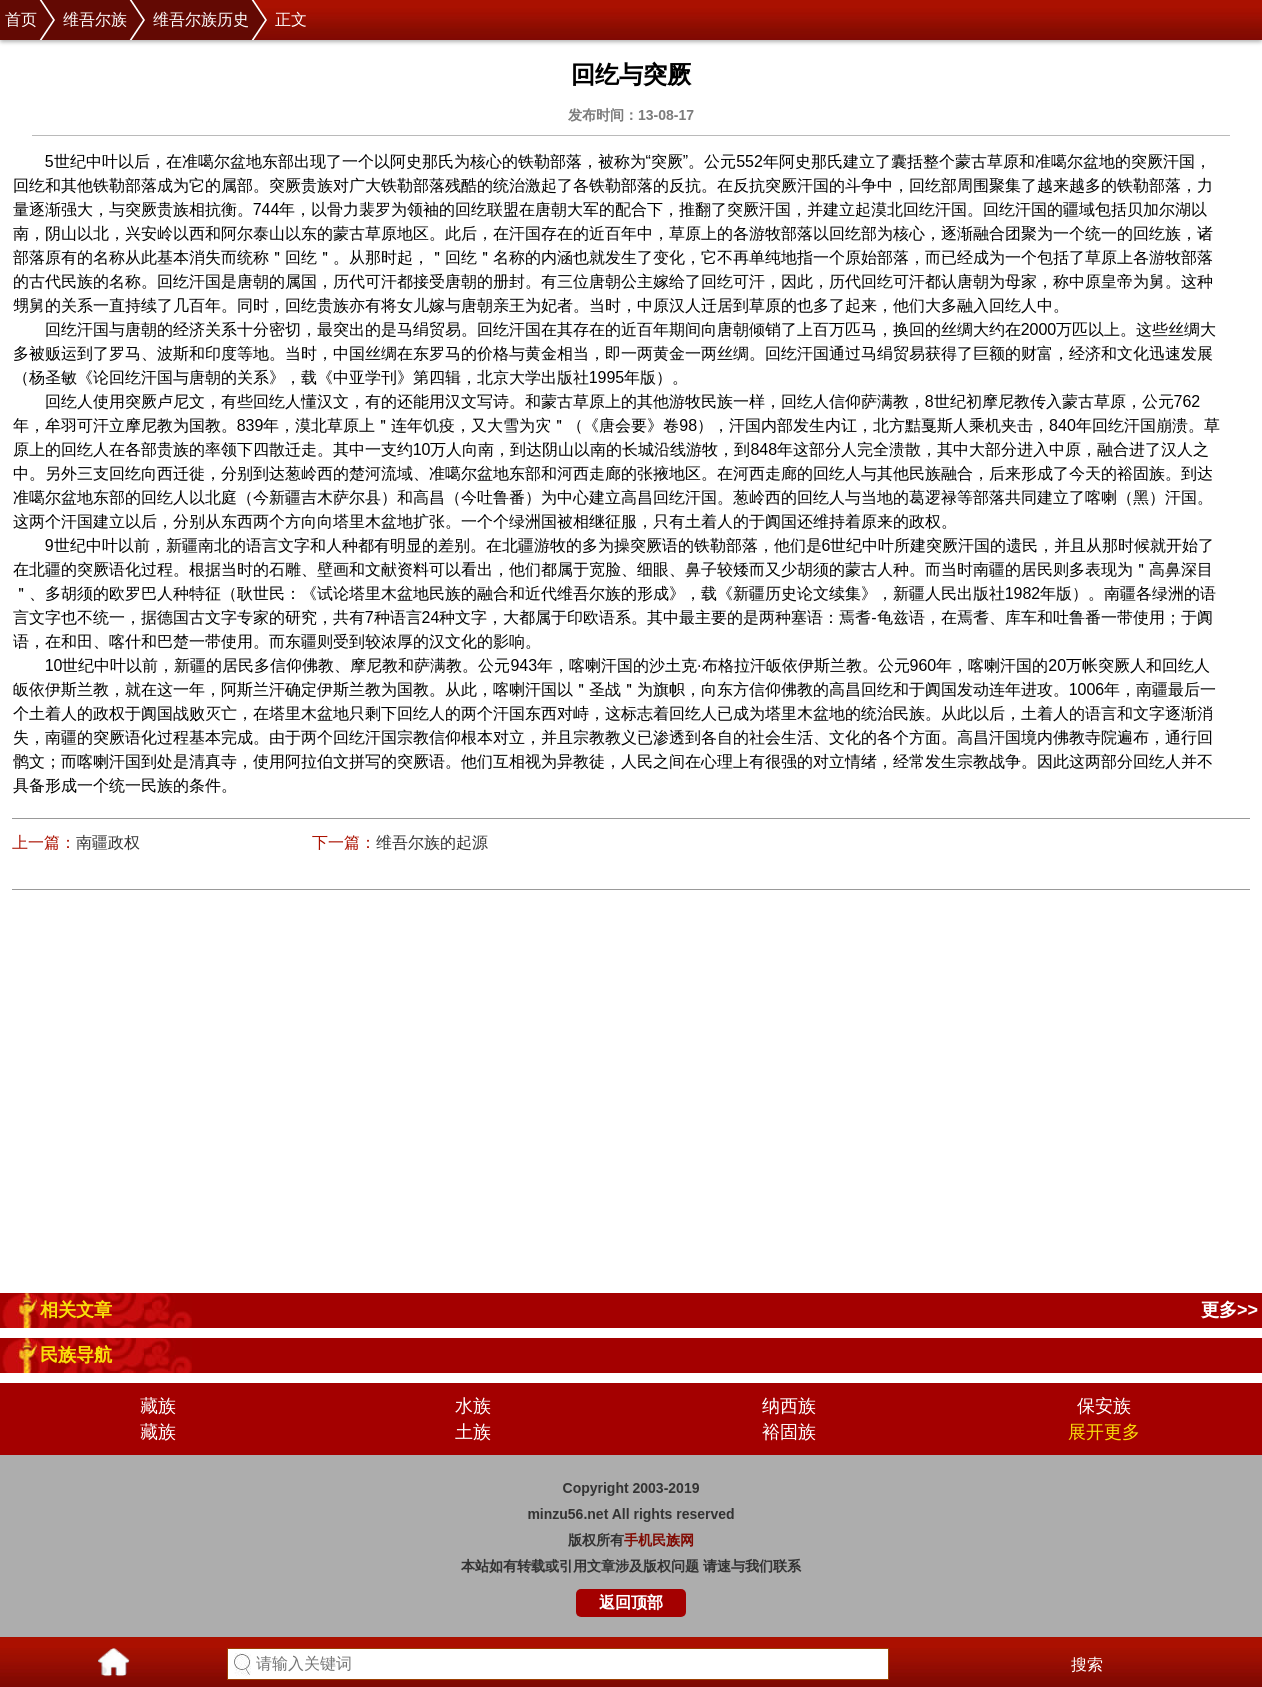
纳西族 (789, 1406)
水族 (473, 1406)
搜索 (1087, 1664)
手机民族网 (659, 1540)
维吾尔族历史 (201, 19)
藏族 (158, 1406)
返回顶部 (631, 1602)
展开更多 (1104, 1432)
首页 (21, 19)
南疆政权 (108, 842)
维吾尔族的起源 (432, 842)
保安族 (1104, 1406)
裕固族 (789, 1432)
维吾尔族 (95, 19)
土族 (473, 1432)
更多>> (1229, 1310)
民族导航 (76, 1355)
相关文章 (76, 1310)
